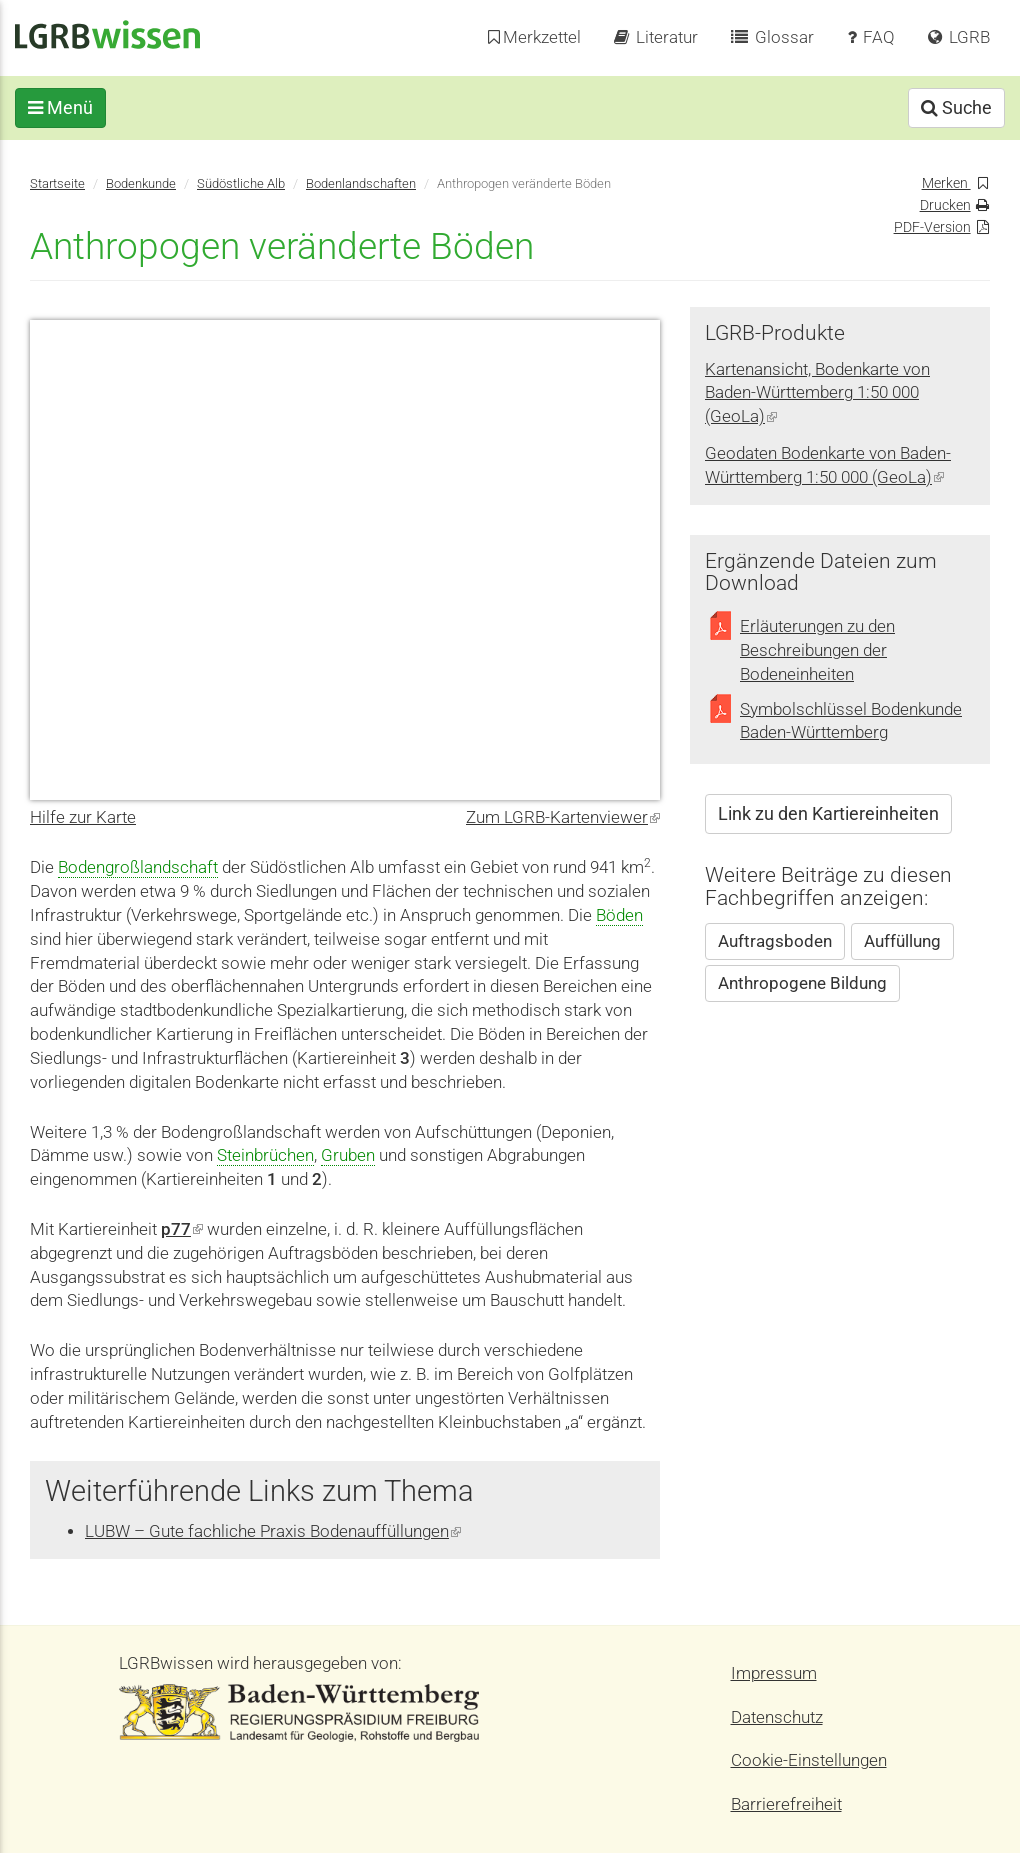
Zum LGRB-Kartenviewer (563, 817)
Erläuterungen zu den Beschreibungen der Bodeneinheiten (817, 650)
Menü (75, 107)
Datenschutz (777, 1717)
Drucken (945, 205)
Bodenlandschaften (361, 183)
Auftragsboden (775, 941)
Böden (619, 915)
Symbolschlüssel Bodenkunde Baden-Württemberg (851, 721)
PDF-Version (932, 227)
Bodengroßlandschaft (138, 867)
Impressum (774, 1673)
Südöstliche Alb (241, 183)
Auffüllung (902, 941)
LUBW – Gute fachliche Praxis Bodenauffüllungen (273, 1531)
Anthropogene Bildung (802, 983)
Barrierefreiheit (786, 1804)
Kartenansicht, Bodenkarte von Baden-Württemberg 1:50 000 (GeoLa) (817, 393)
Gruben (348, 1155)
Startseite (57, 183)
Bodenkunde (141, 183)
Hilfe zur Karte (83, 817)
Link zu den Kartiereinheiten (828, 813)
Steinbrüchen (265, 1155)
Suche (941, 107)
